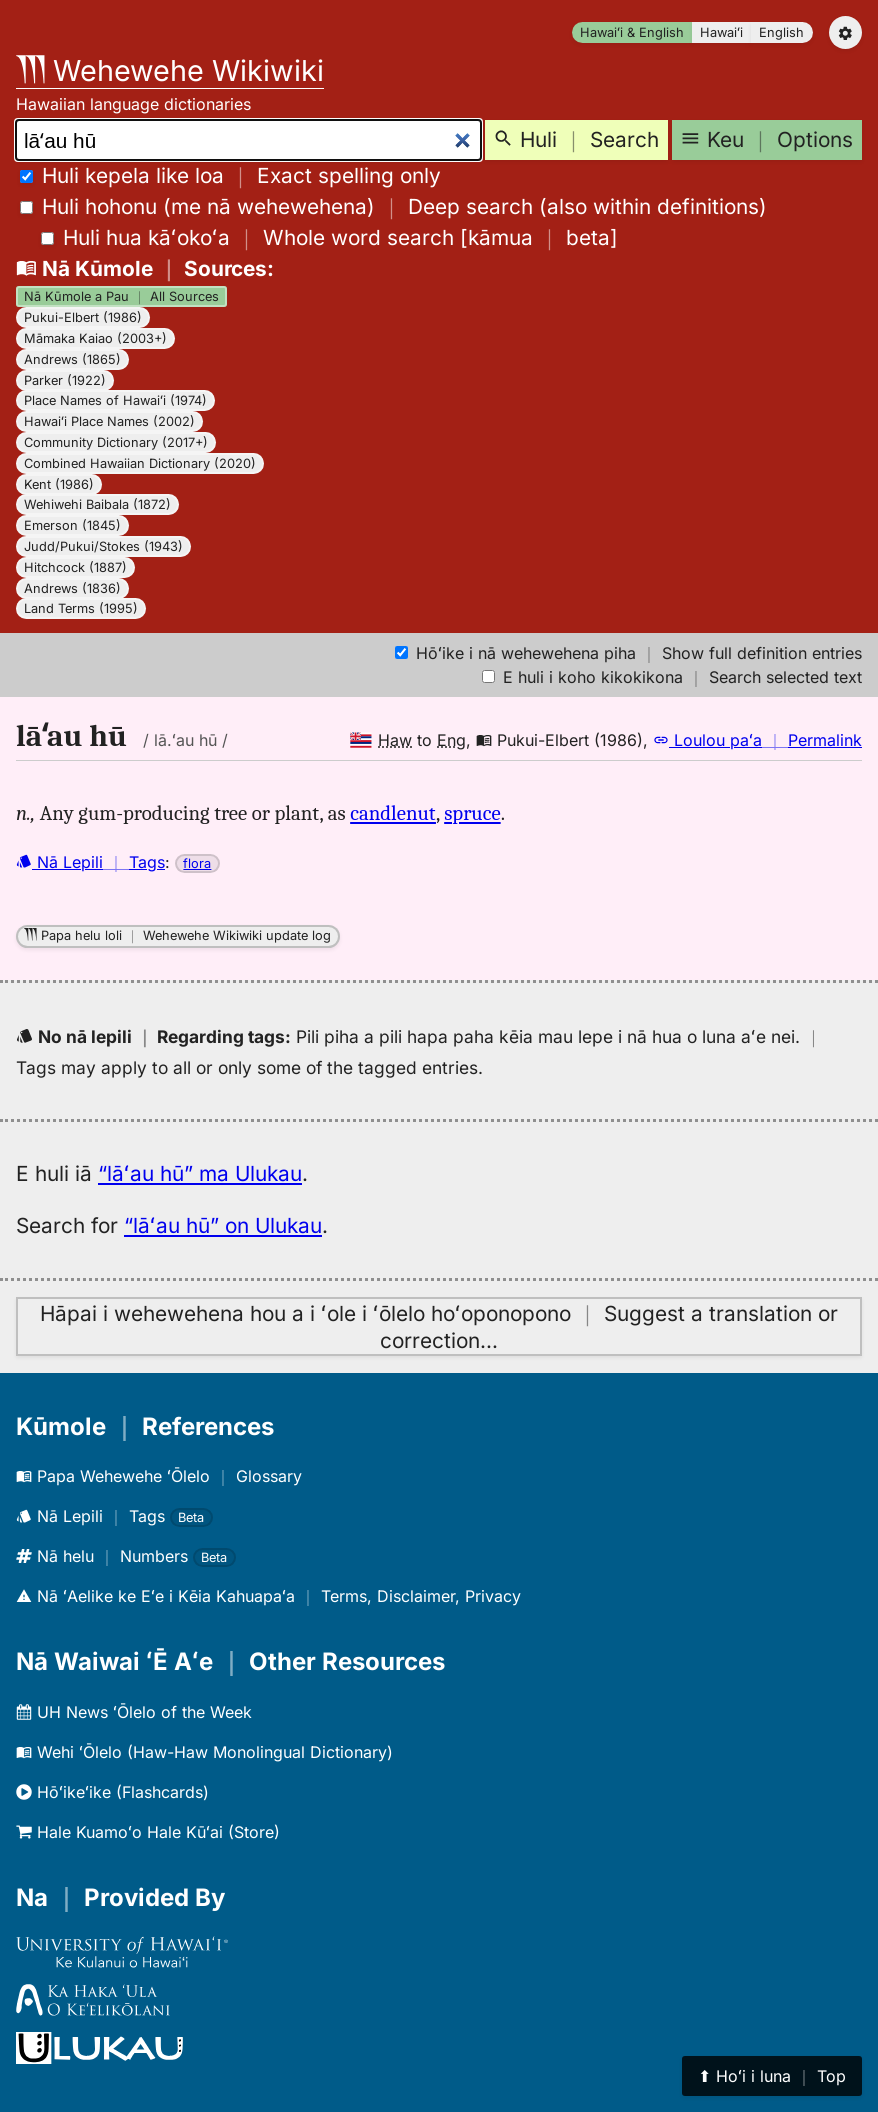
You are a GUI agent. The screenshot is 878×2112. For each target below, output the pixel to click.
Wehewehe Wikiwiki (170, 70)
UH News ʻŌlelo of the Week (134, 1712)
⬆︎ (772, 2076)
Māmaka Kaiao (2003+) (95, 338)
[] (329, 237)
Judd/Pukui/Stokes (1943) (103, 546)
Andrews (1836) (72, 588)
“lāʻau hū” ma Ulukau (200, 1173)
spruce (472, 813)
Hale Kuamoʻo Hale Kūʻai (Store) (148, 1832)
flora (197, 863)
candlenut (393, 813)
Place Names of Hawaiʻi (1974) (115, 400)
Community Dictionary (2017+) (116, 442)
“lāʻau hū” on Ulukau (223, 1225)
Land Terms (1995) (81, 608)
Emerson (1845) (72, 525)
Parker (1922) (65, 380)
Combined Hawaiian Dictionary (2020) (140, 463)
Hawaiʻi (721, 32)
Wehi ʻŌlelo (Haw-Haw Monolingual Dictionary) (204, 1752)
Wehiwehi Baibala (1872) (97, 504)
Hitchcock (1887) (75, 567)
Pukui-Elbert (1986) (83, 317)
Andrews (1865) (72, 359)
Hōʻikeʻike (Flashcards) (112, 1792)
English (781, 32)
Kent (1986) (59, 484)
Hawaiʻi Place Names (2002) (109, 421)
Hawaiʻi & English (632, 32)
